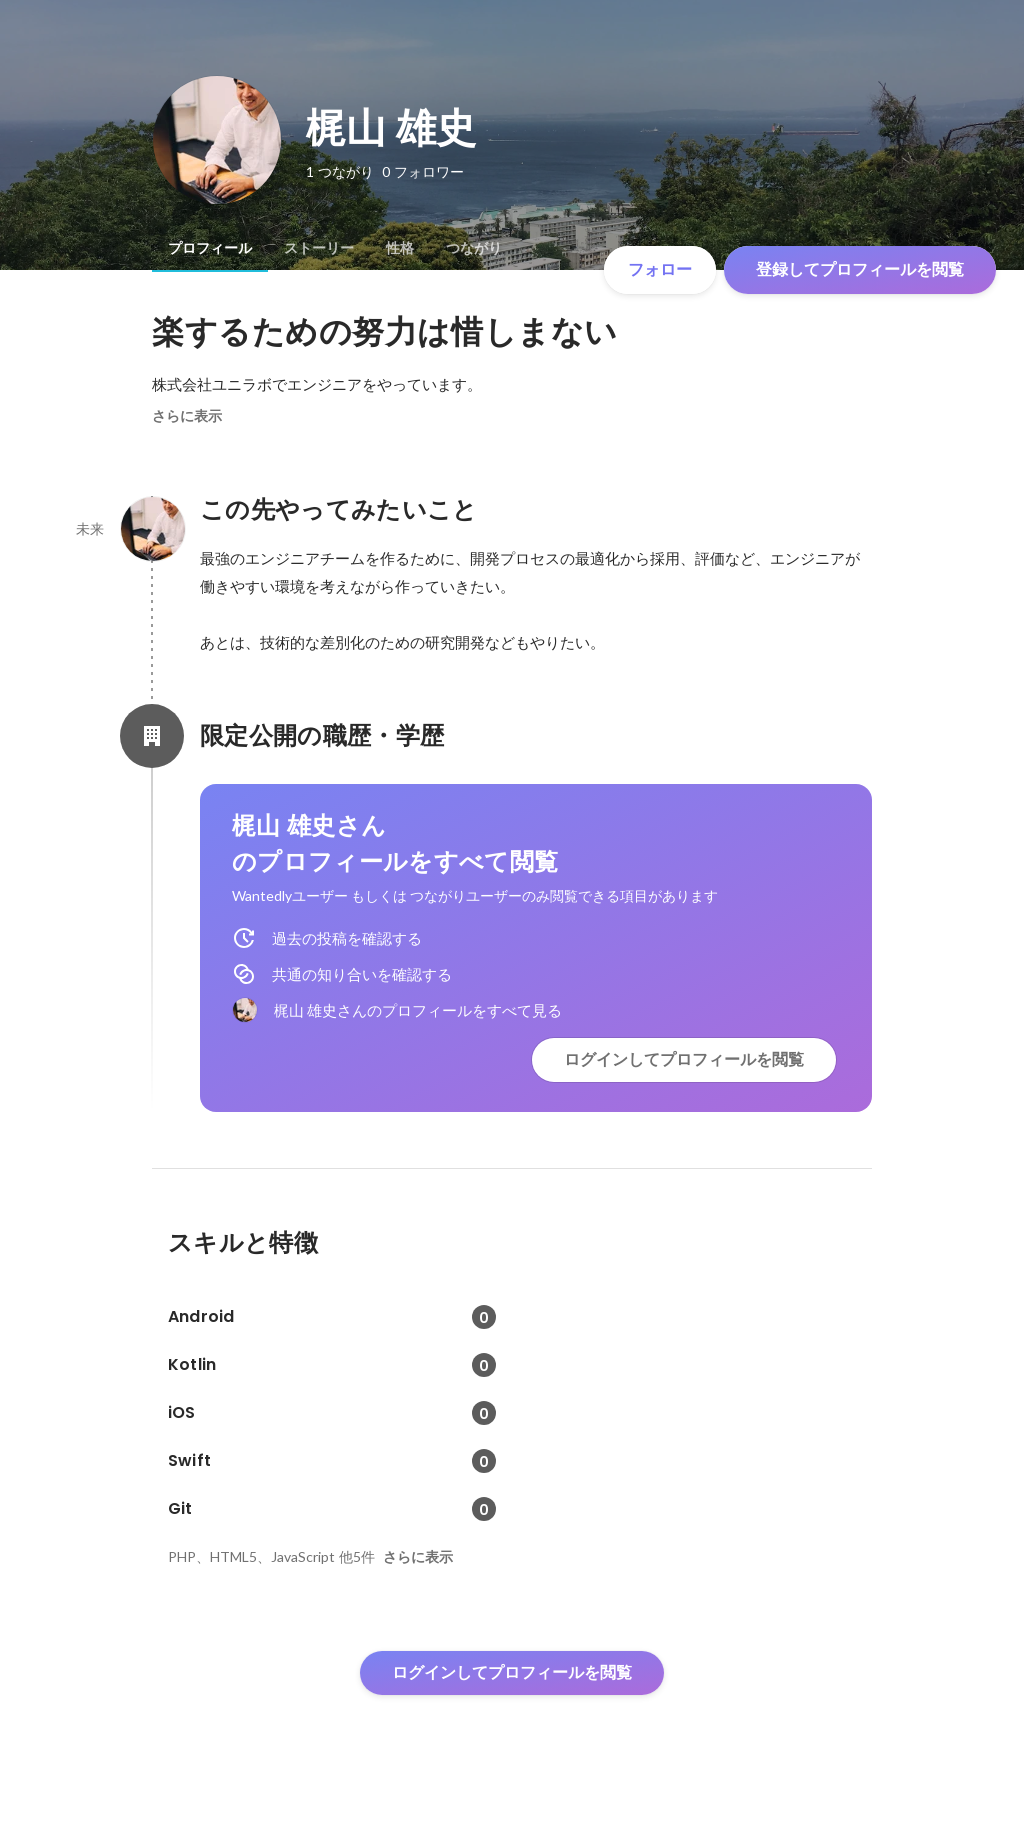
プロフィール (210, 248)
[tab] (210, 248)
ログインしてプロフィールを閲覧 (684, 1059)
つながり (474, 248)
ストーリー (319, 248)
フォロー (660, 269)
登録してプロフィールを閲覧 (860, 269)
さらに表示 (187, 416)
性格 (400, 248)
